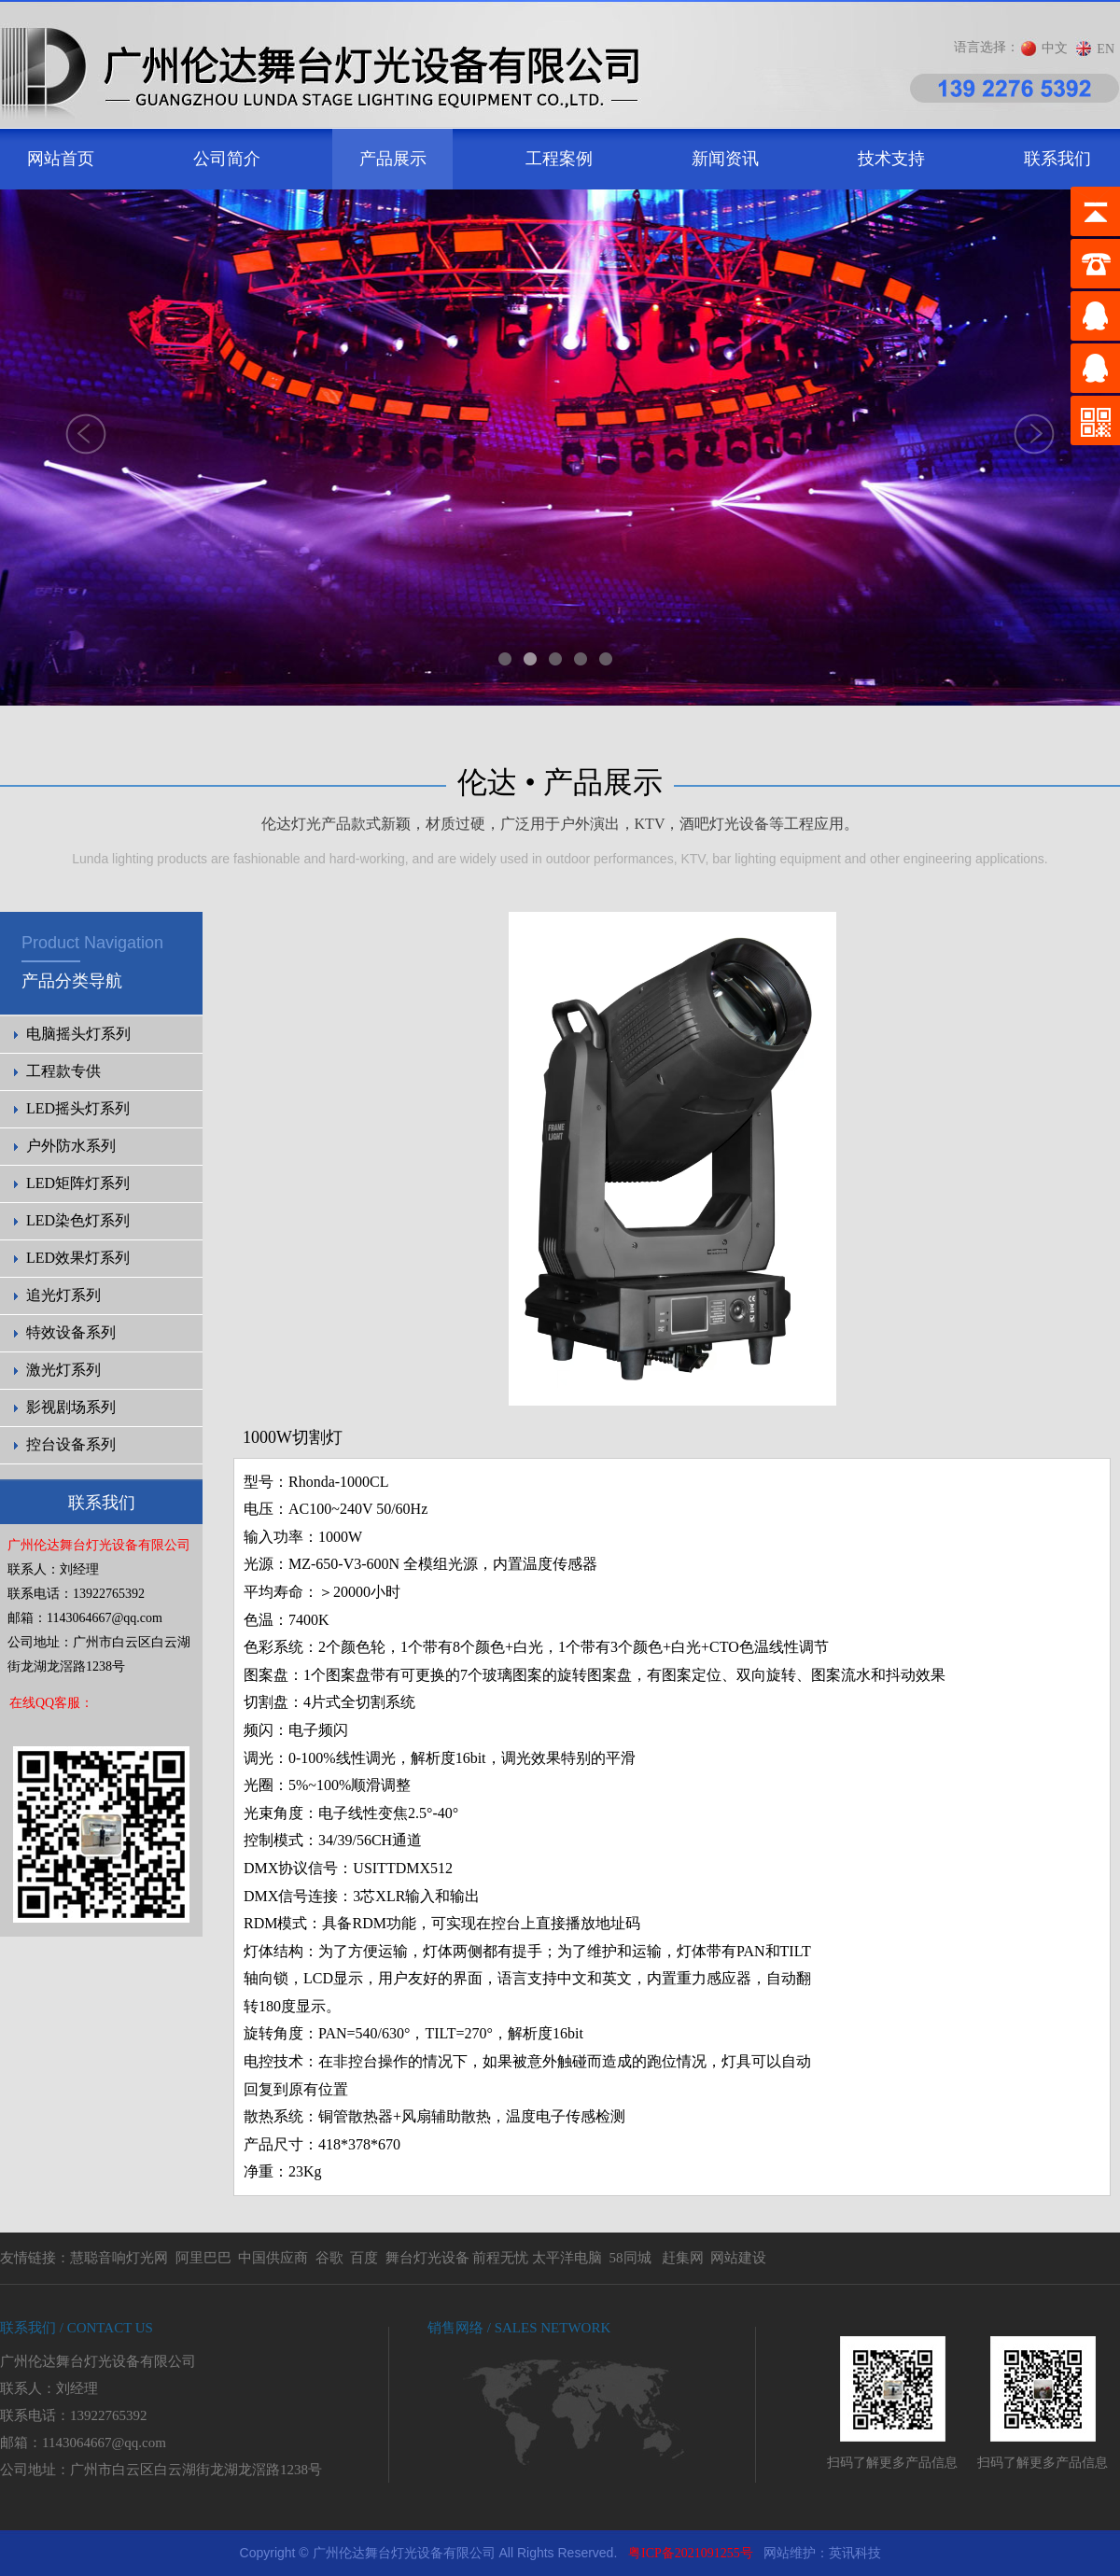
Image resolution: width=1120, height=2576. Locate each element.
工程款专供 (63, 1071)
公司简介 (226, 158)
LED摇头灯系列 (78, 1108)
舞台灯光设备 (427, 2257)
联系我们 (1057, 158)
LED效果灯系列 (78, 1258)
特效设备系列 (71, 1332)
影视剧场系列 (71, 1407)
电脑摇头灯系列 (78, 1034)
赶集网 (683, 2257)
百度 (364, 2257)
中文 (1055, 48)
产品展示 (393, 158)
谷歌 (329, 2257)
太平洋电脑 (567, 2257)
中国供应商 (273, 2257)
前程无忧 (500, 2257)
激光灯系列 (63, 1370)
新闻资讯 (725, 158)
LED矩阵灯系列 (78, 1183)
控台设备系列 (71, 1444)
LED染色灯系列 (78, 1220)
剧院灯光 (0, 2530)
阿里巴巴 (203, 2257)
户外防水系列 (71, 1146)
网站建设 (738, 2257)
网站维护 (789, 2553)
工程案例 (559, 158)
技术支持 (891, 158)
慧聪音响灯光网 (119, 2257)
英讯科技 (855, 2553)
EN (1105, 49)
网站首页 (60, 158)
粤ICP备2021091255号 (690, 2553)
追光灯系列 (63, 1295)
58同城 (630, 2257)
